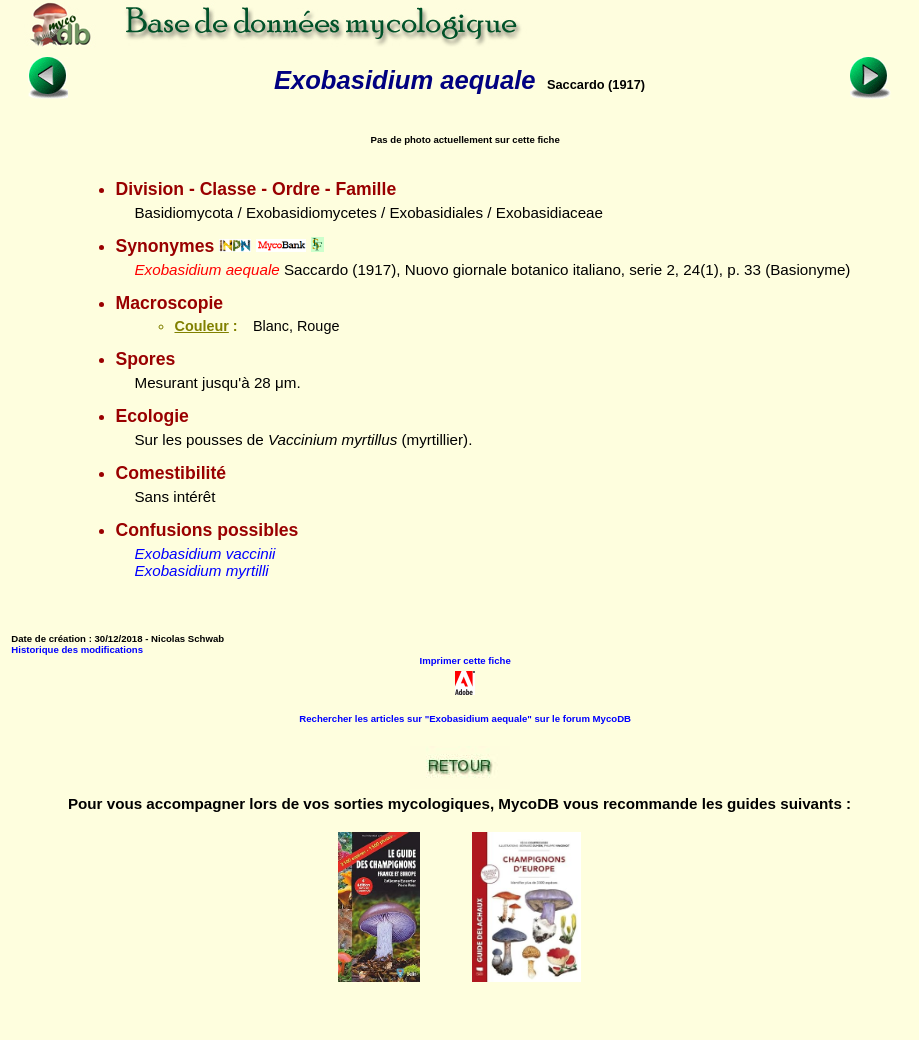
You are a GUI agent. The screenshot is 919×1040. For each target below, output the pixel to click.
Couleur (201, 326)
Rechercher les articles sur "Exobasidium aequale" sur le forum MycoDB (465, 718)
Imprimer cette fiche (465, 660)
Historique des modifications (77, 649)
